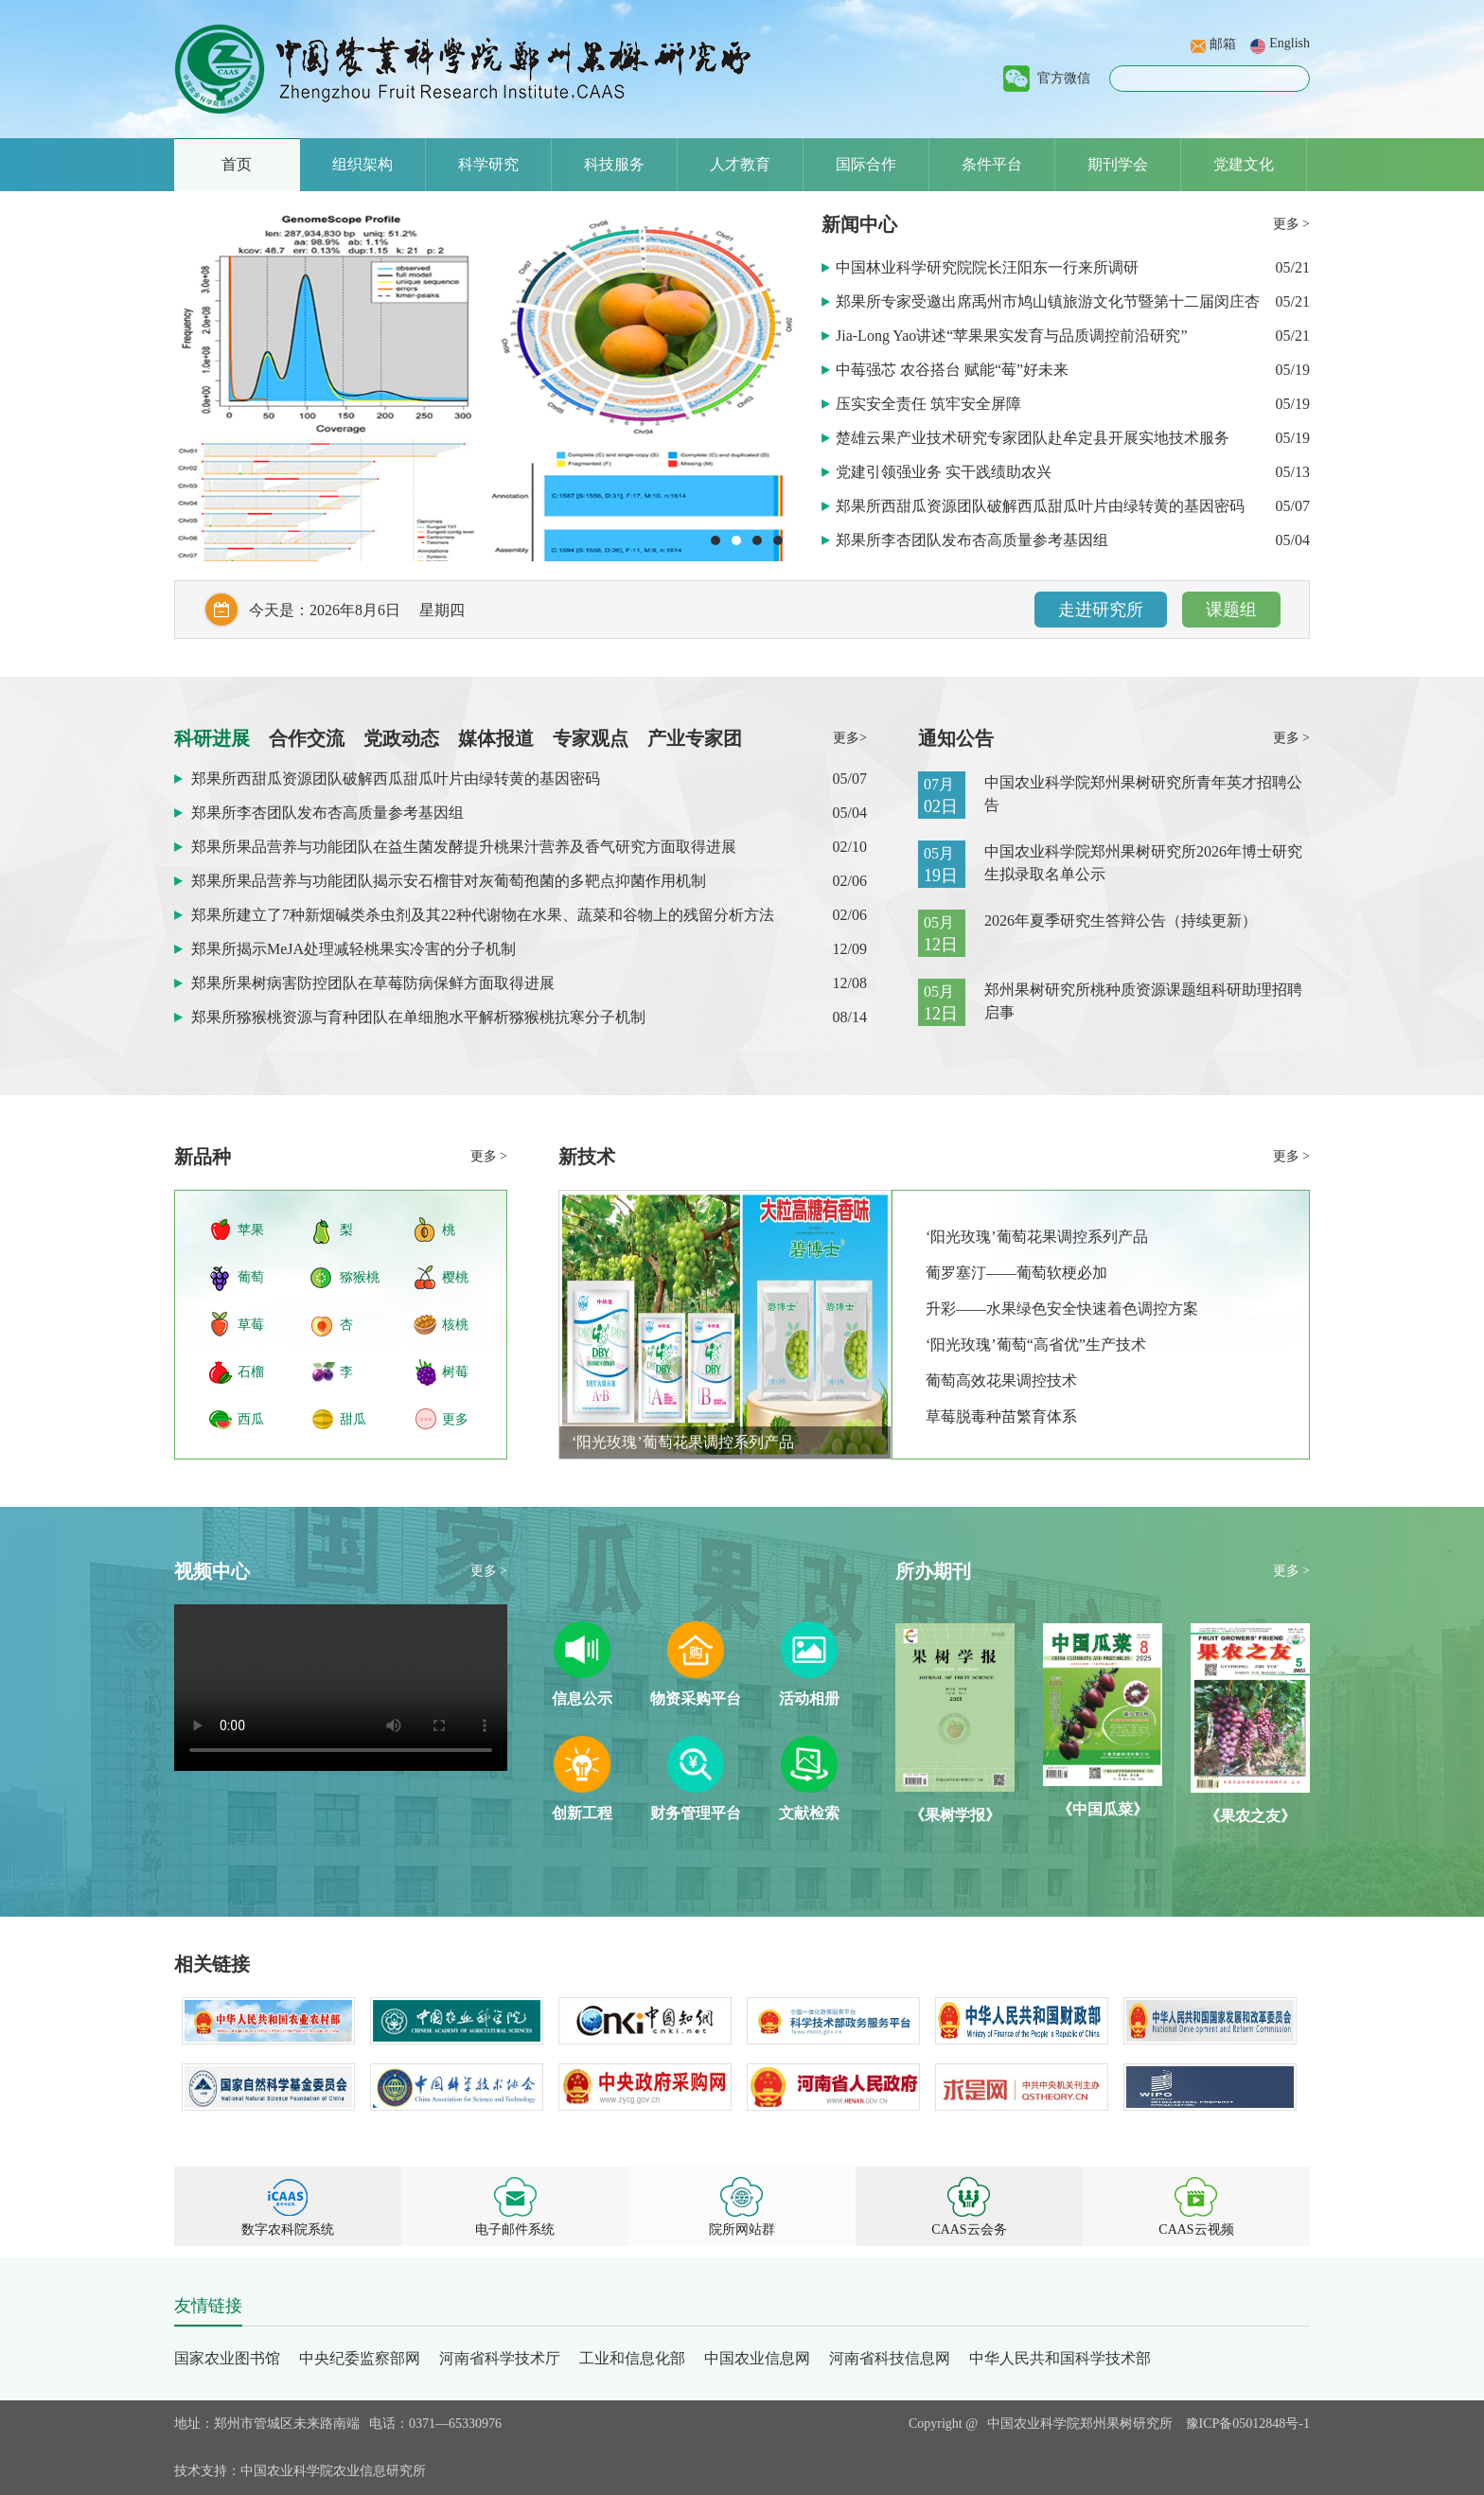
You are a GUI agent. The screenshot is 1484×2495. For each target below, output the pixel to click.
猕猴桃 (360, 1277)
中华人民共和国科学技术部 (1060, 2358)
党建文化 (1243, 164)
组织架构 (362, 164)
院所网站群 (742, 2229)
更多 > (1291, 224)
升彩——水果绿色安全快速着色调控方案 (1062, 1309)
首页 (236, 164)
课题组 (1231, 609)
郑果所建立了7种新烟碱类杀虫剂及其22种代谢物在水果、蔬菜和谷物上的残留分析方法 (482, 915)
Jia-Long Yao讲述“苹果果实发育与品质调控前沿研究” (1014, 335)
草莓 (251, 1325)
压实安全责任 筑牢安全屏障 (930, 404)
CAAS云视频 (1195, 2229)
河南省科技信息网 (889, 2358)
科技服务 (614, 164)
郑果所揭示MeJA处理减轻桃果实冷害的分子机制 (353, 949)
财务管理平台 (695, 1813)
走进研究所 (1100, 609)
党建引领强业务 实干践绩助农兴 (945, 472)
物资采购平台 (695, 1698)
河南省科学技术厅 (499, 2358)
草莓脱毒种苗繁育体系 (1001, 1416)
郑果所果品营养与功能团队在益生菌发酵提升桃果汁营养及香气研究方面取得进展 (463, 847)
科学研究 (488, 164)
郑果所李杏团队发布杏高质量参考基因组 (974, 540)
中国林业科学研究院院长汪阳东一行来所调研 (989, 267)
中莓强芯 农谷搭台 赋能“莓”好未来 (954, 370)
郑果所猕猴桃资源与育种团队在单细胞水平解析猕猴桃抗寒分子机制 (418, 1017)
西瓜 (251, 1419)
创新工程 (582, 1813)
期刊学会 (1117, 164)
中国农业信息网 (757, 2358)
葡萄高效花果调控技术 (1001, 1380)
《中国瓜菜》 (1102, 1809)
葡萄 (251, 1277)
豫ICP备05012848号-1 (1248, 2423)
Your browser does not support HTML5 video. (340, 1687)
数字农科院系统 (287, 2229)
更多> (850, 738)
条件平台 (992, 164)
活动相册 (809, 1698)
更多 (455, 1419)
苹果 (251, 1230)
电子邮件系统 (515, 2229)
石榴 (251, 1372)
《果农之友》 (1250, 1816)
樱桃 (455, 1277)
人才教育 (740, 164)
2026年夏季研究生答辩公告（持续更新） (1120, 920)
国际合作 (866, 164)
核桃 (455, 1325)
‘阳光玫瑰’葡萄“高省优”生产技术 (1036, 1344)
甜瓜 (353, 1419)
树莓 (455, 1372)
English (1289, 43)
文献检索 (809, 1813)
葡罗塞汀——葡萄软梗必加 (1016, 1273)
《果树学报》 (955, 1815)
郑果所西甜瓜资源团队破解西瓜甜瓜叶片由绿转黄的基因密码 (1042, 506)
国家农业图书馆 (227, 2358)
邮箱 (1223, 44)
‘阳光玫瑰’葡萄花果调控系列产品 (683, 1442)
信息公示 (582, 1698)
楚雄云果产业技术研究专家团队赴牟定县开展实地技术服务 (1034, 438)
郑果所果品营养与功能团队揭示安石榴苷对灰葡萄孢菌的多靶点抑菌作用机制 (448, 881)
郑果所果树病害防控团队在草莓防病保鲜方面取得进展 (373, 983)
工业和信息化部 (632, 2358)
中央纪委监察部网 (359, 2358)
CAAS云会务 (968, 2229)
